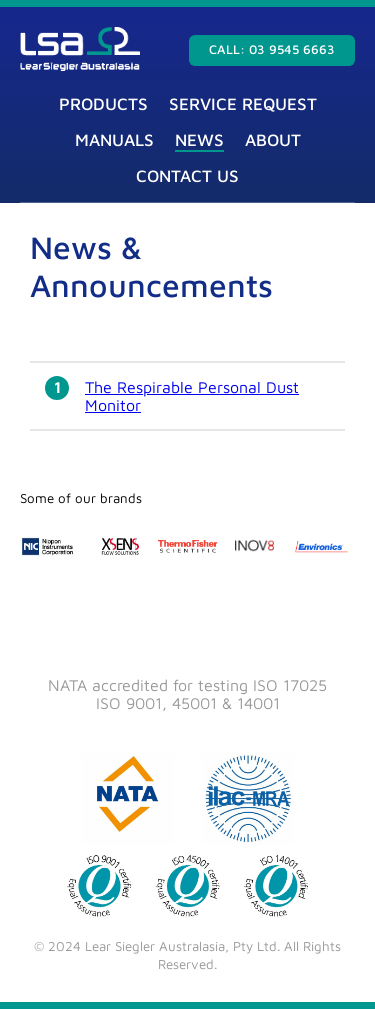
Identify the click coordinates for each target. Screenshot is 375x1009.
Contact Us (187, 176)
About (273, 140)
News (199, 140)
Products (103, 104)
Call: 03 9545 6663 (272, 49)
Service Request (243, 104)
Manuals (114, 140)
